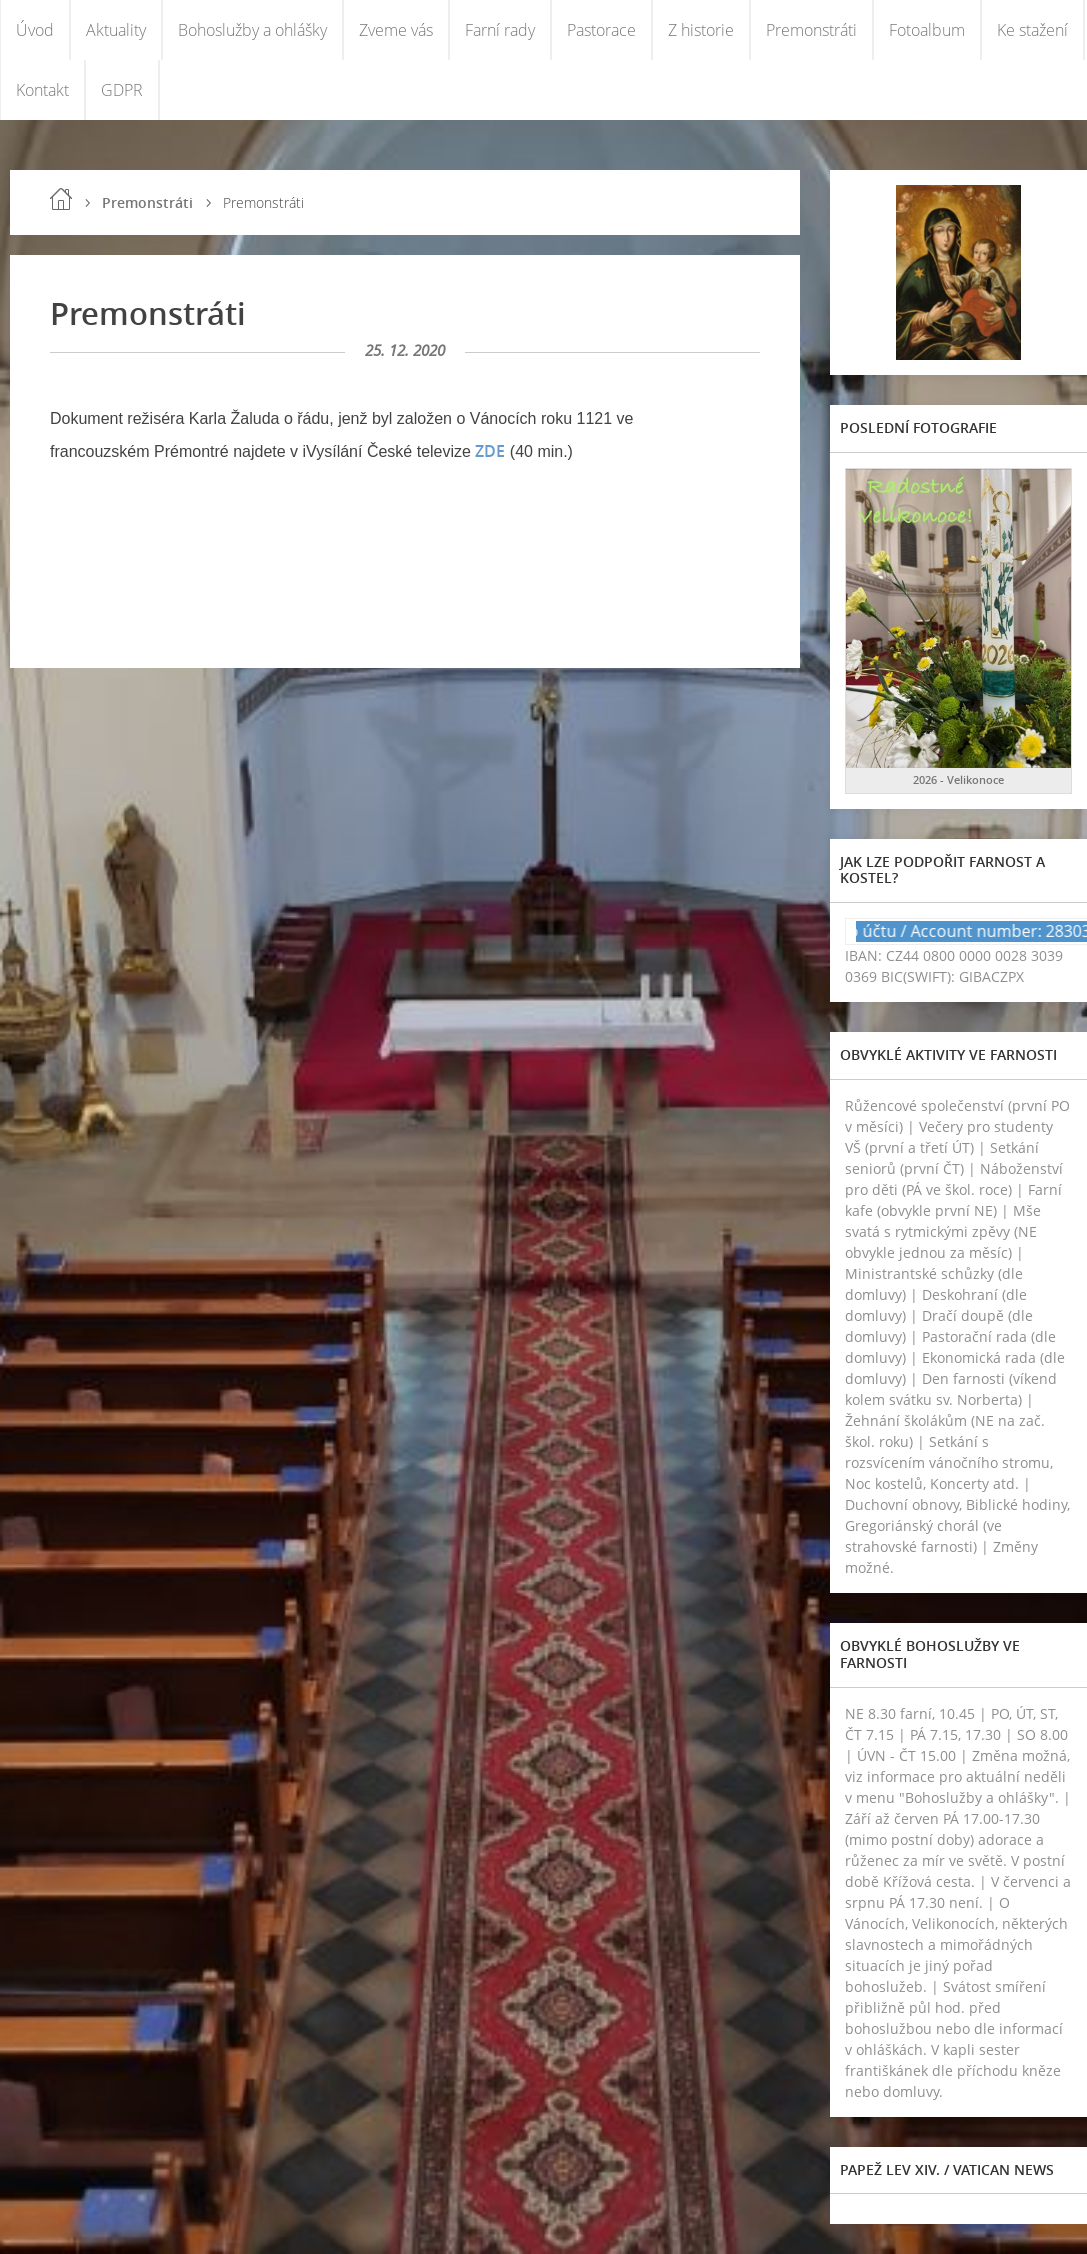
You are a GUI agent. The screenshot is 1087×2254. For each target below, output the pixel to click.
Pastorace (601, 30)
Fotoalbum (927, 30)
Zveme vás (396, 30)
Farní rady (500, 30)
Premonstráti (811, 30)
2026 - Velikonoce (958, 779)
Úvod (35, 30)
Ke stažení (1032, 30)
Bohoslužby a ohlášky (252, 30)
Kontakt (42, 90)
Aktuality (116, 30)
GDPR (122, 90)
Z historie (701, 30)
